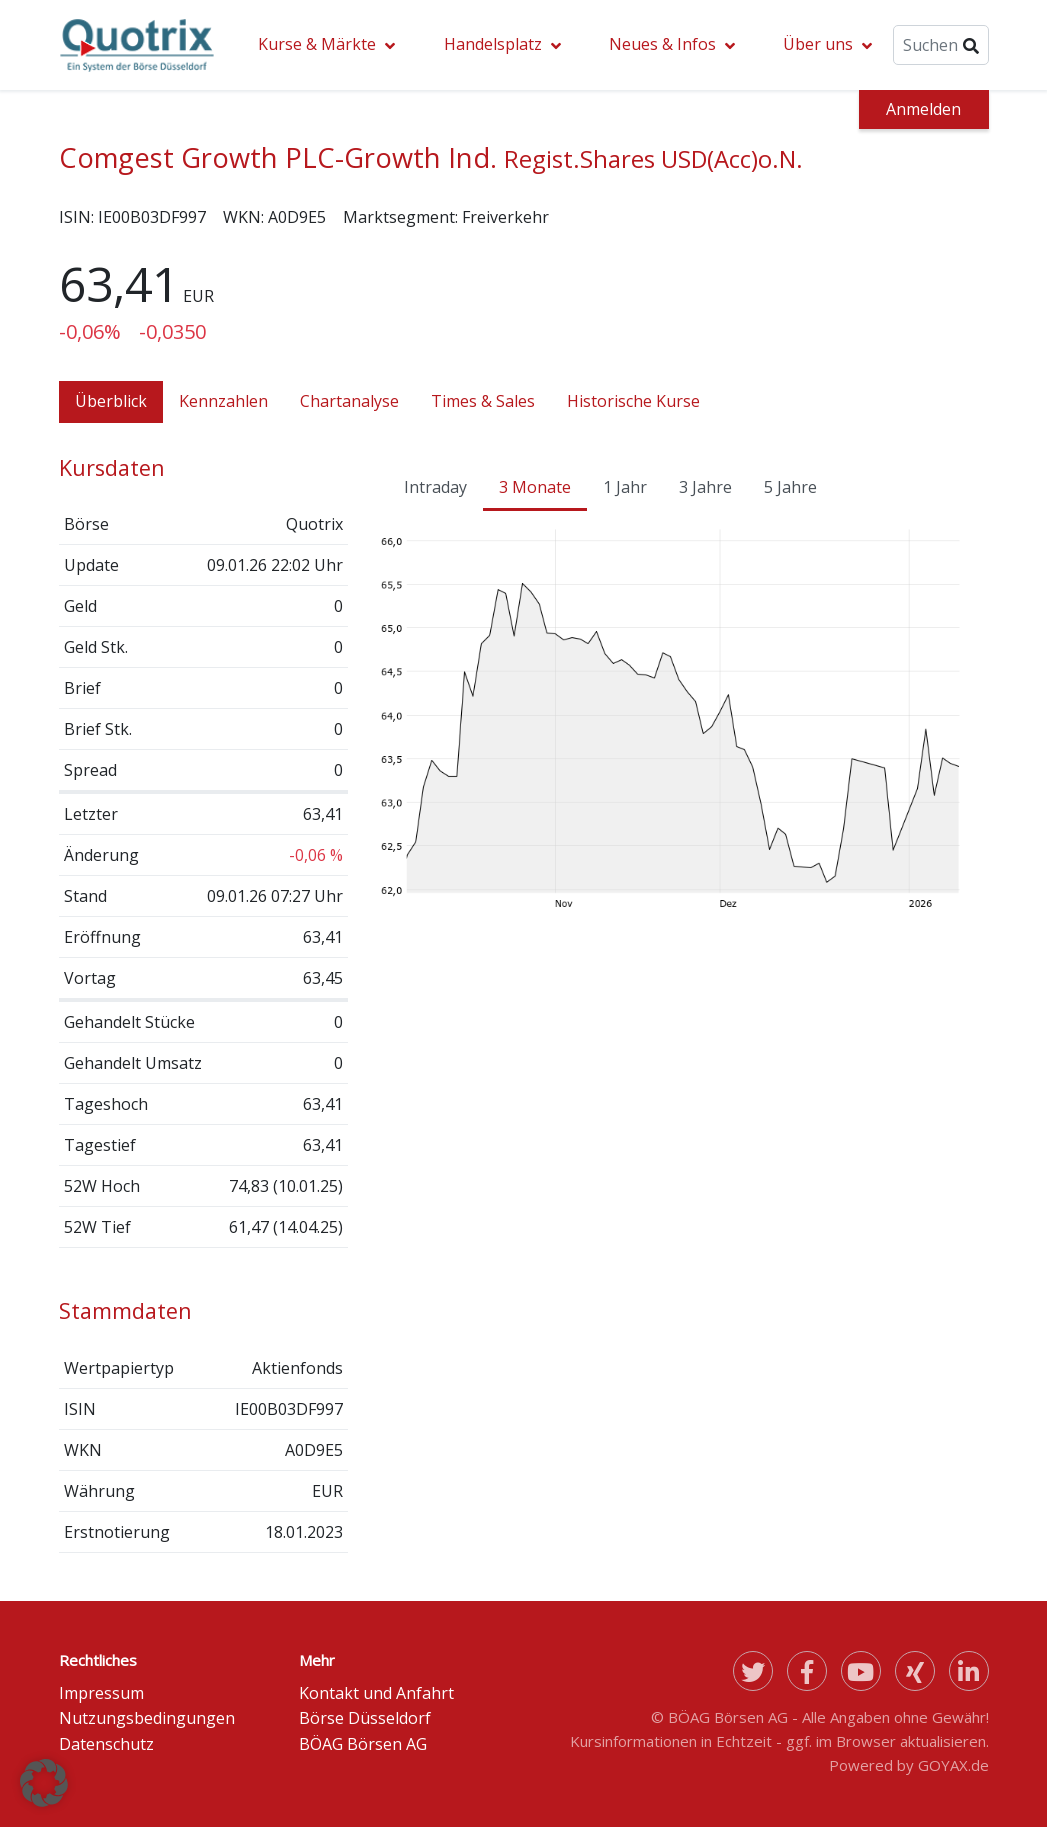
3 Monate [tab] (535, 487)
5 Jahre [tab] (790, 487)
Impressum (101, 1693)
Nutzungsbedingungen (147, 1718)
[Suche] (940, 45)
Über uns (818, 44)
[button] (44, 1783)
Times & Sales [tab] (483, 401)
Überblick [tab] (111, 401)
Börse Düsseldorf (365, 1718)
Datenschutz (106, 1744)
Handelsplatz (493, 44)
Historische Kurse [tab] (633, 401)
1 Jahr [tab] (625, 487)
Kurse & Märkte (317, 44)
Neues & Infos (662, 44)
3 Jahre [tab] (705, 487)
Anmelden (923, 109)
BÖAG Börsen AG (363, 1744)
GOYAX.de (953, 1765)
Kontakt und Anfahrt (376, 1693)
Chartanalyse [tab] (349, 401)
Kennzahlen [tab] (223, 401)
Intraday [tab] (435, 487)
